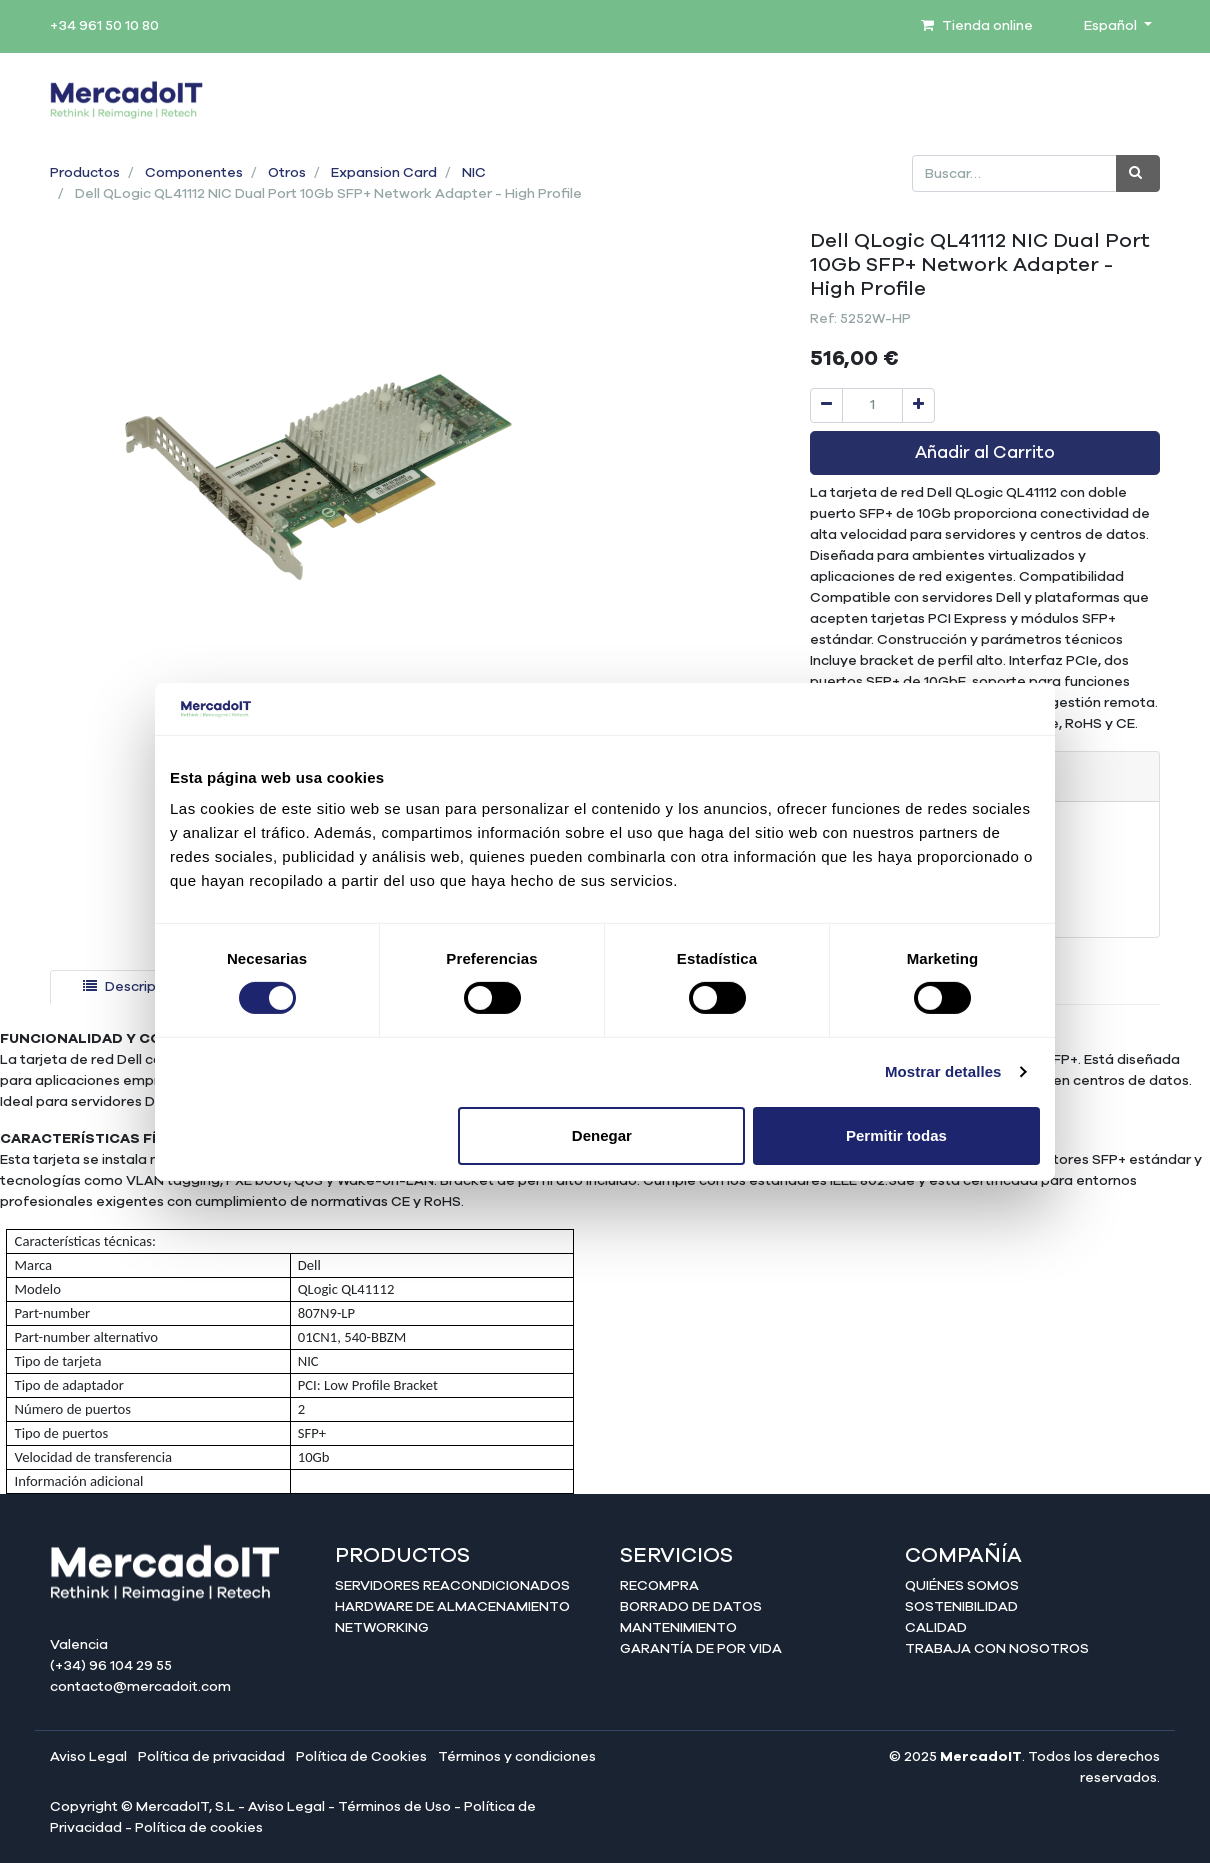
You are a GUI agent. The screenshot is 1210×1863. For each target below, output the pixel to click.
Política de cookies (199, 1828)
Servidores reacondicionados (452, 1586)
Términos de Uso (394, 1807)
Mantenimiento (678, 1628)
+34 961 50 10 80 (104, 26)
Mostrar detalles (943, 1071)
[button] (90, 429)
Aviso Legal (88, 1757)
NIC (474, 173)
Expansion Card (384, 173)
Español (1112, 26)
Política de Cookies (361, 1757)
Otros (287, 173)
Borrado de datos (691, 1607)
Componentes (194, 173)
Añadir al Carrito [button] (985, 453)
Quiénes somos (962, 1586)
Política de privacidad (211, 1757)
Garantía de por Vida (701, 1649)
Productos (85, 173)
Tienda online (977, 26)
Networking (382, 1628)
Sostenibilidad (961, 1607)
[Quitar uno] (826, 405)
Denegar (602, 1135)
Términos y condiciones (517, 1757)
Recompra (659, 1586)
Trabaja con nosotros (997, 1649)
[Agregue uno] (918, 405)
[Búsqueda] (1138, 173)
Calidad (936, 1628)
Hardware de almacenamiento (452, 1607)
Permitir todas (896, 1135)
